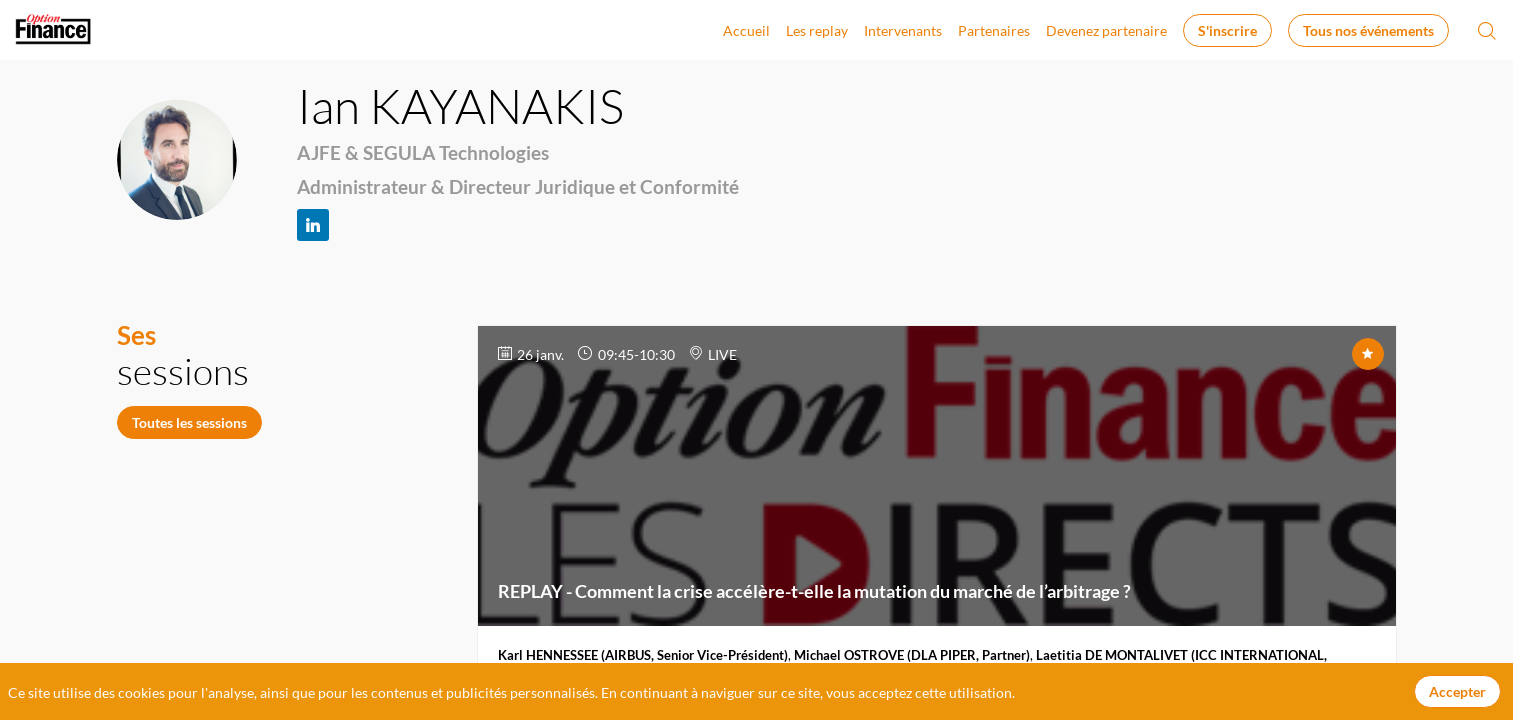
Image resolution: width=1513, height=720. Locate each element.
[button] (1227, 30)
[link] (746, 30)
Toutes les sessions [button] (189, 422)
